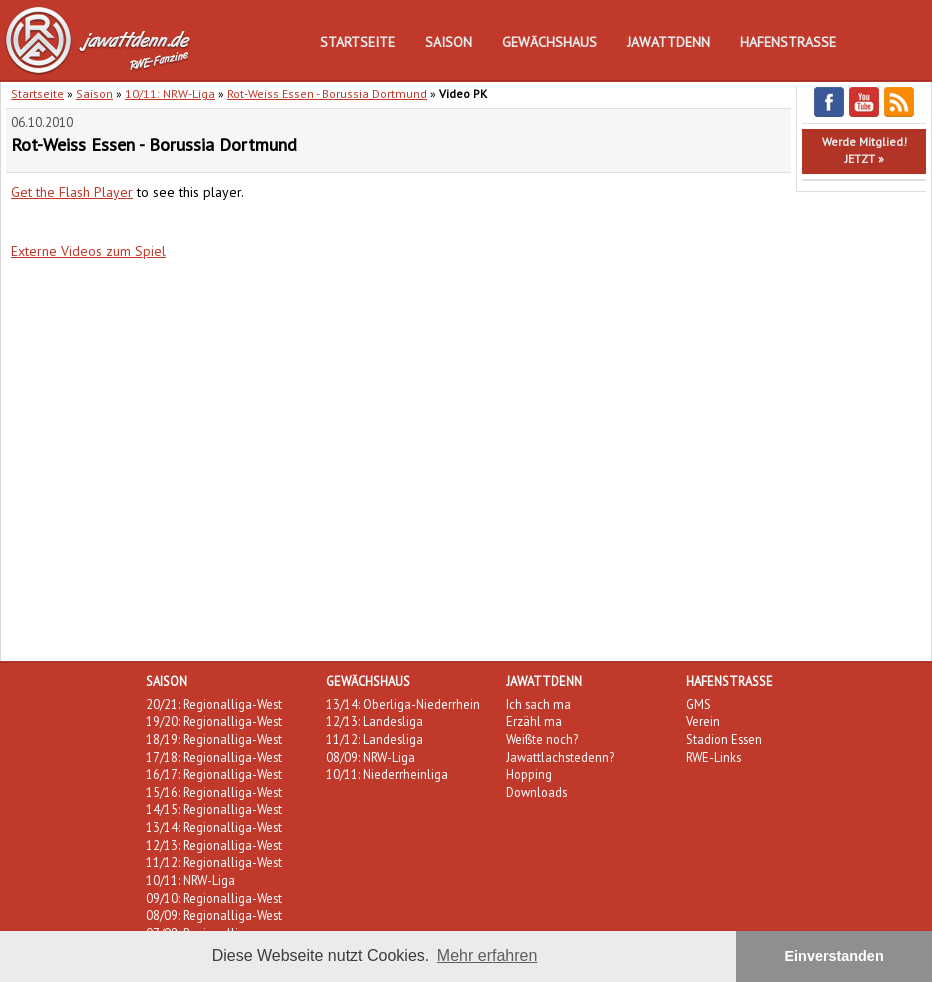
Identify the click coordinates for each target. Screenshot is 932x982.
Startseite (357, 42)
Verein (703, 721)
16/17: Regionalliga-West (214, 774)
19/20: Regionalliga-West (214, 721)
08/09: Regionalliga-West (214, 915)
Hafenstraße (788, 42)
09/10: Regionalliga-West (214, 898)
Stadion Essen (724, 739)
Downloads (536, 792)
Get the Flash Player (72, 192)
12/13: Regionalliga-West (214, 845)
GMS (698, 704)
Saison (448, 42)
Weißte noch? (542, 739)
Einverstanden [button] (834, 956)
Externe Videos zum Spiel (88, 251)
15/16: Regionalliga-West (214, 792)
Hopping (529, 774)
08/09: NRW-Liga (370, 757)
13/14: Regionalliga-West (214, 827)
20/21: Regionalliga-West (214, 704)
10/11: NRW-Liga (170, 93)
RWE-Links (713, 757)
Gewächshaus (549, 42)
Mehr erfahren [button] (487, 955)
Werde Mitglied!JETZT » (864, 150)
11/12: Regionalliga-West (214, 862)
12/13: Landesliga (374, 721)
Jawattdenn (668, 42)
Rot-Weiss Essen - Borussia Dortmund (327, 93)
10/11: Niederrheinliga (387, 774)
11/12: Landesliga (374, 739)
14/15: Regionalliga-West (214, 809)
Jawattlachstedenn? (560, 757)
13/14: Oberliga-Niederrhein (403, 704)
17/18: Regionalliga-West (214, 757)
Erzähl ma (534, 721)
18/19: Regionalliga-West (214, 739)
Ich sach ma (538, 704)
